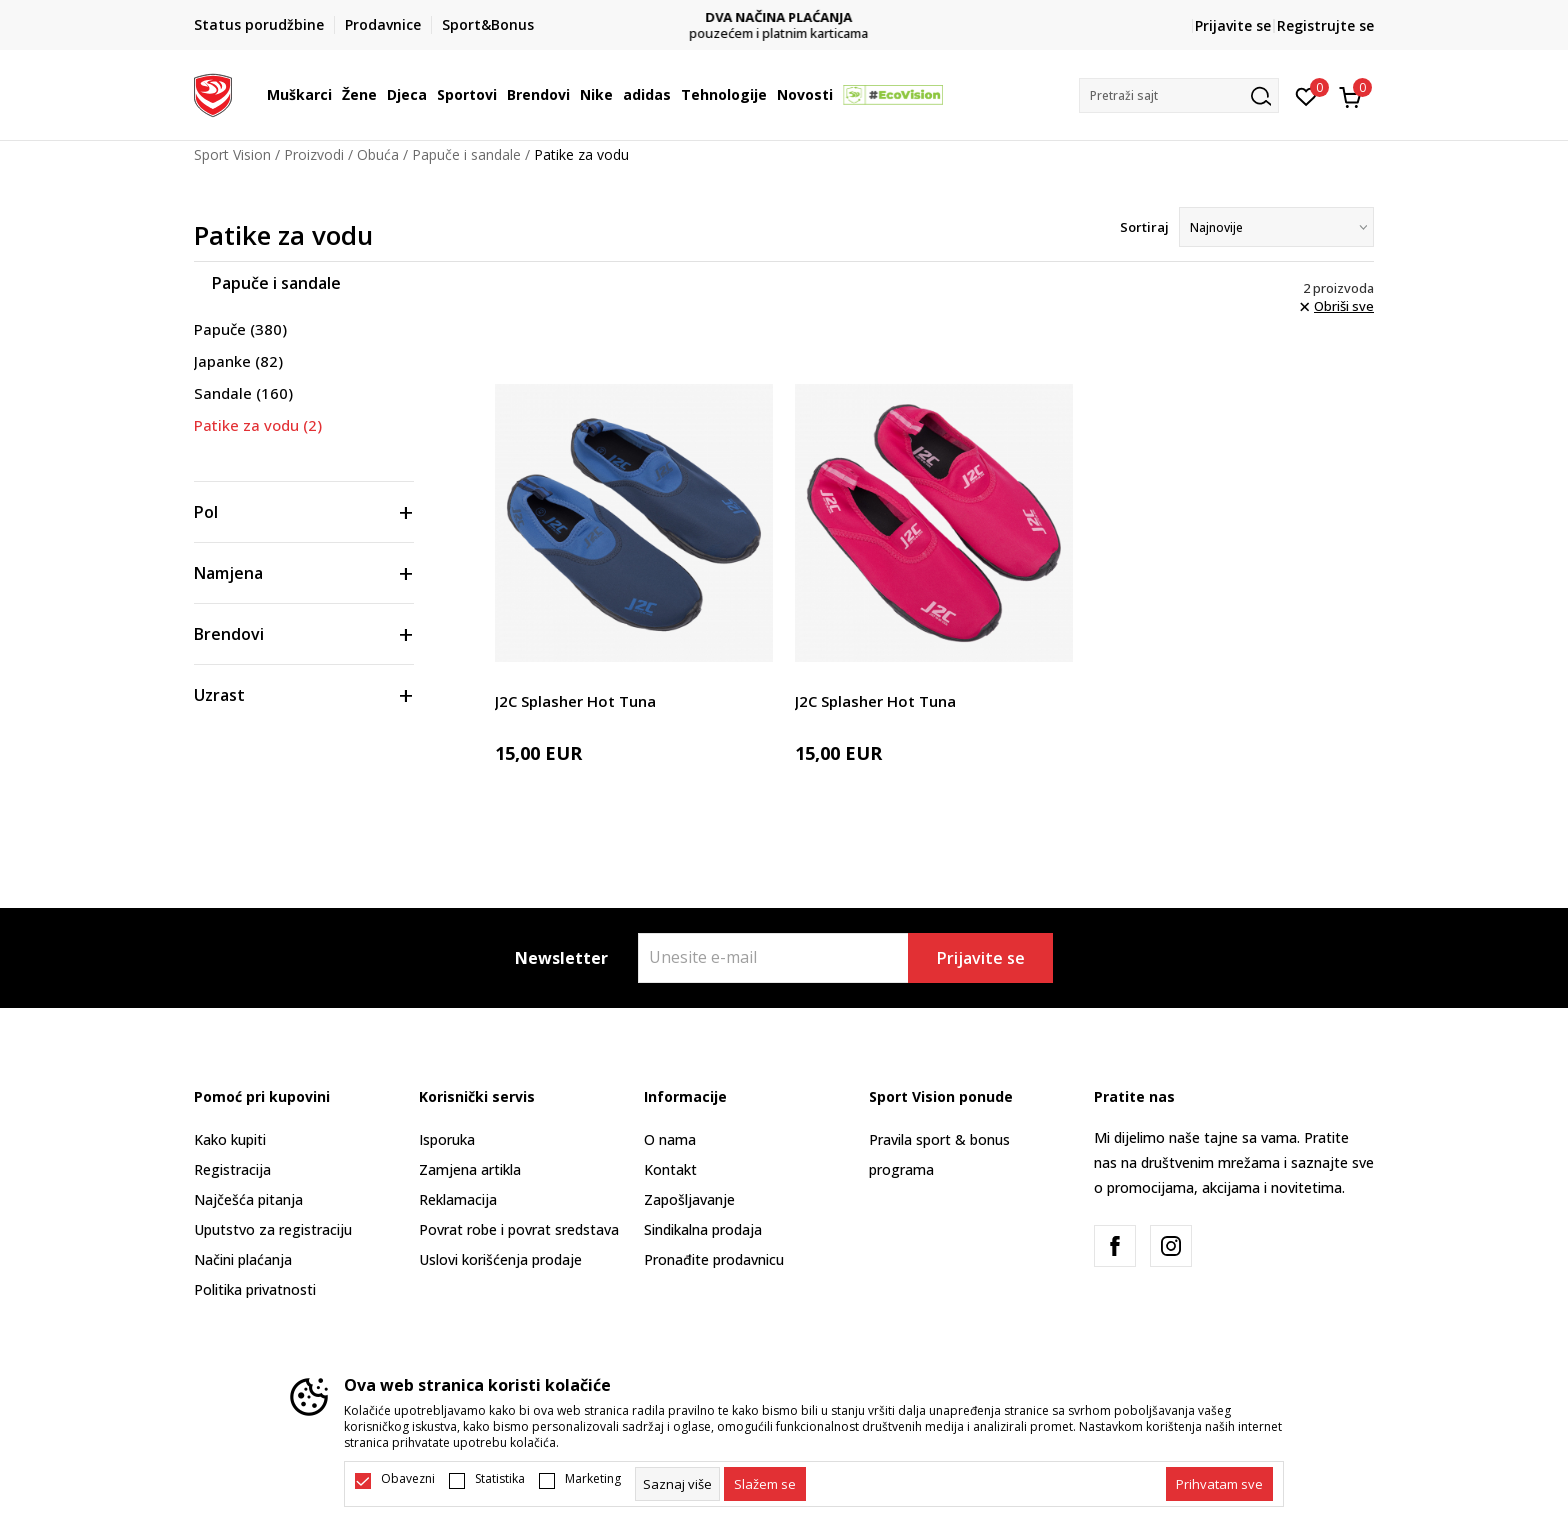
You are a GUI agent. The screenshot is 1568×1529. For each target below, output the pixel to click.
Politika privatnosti (255, 1289)
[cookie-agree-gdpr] (765, 1484)
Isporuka (447, 1139)
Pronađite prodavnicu (714, 1259)
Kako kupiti (230, 1139)
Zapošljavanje (689, 1199)
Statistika (500, 1479)
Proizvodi (314, 154)
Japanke (238, 361)
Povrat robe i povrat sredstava (519, 1229)
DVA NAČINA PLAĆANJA (784, 17)
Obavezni (408, 1479)
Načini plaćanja (243, 1259)
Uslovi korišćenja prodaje (500, 1259)
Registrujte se (1325, 25)
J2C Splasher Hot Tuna (575, 701)
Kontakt (670, 1169)
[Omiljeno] (1306, 95)
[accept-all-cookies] (1219, 1484)
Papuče (240, 329)
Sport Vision (232, 154)
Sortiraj (1144, 227)
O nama (670, 1139)
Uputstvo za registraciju (273, 1229)
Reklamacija (458, 1199)
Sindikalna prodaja (703, 1229)
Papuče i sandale (466, 154)
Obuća (378, 154)
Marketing (593, 1479)
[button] (1179, 95)
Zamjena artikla (470, 1169)
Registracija (232, 1169)
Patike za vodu (258, 425)
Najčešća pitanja (248, 1199)
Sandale (243, 393)
